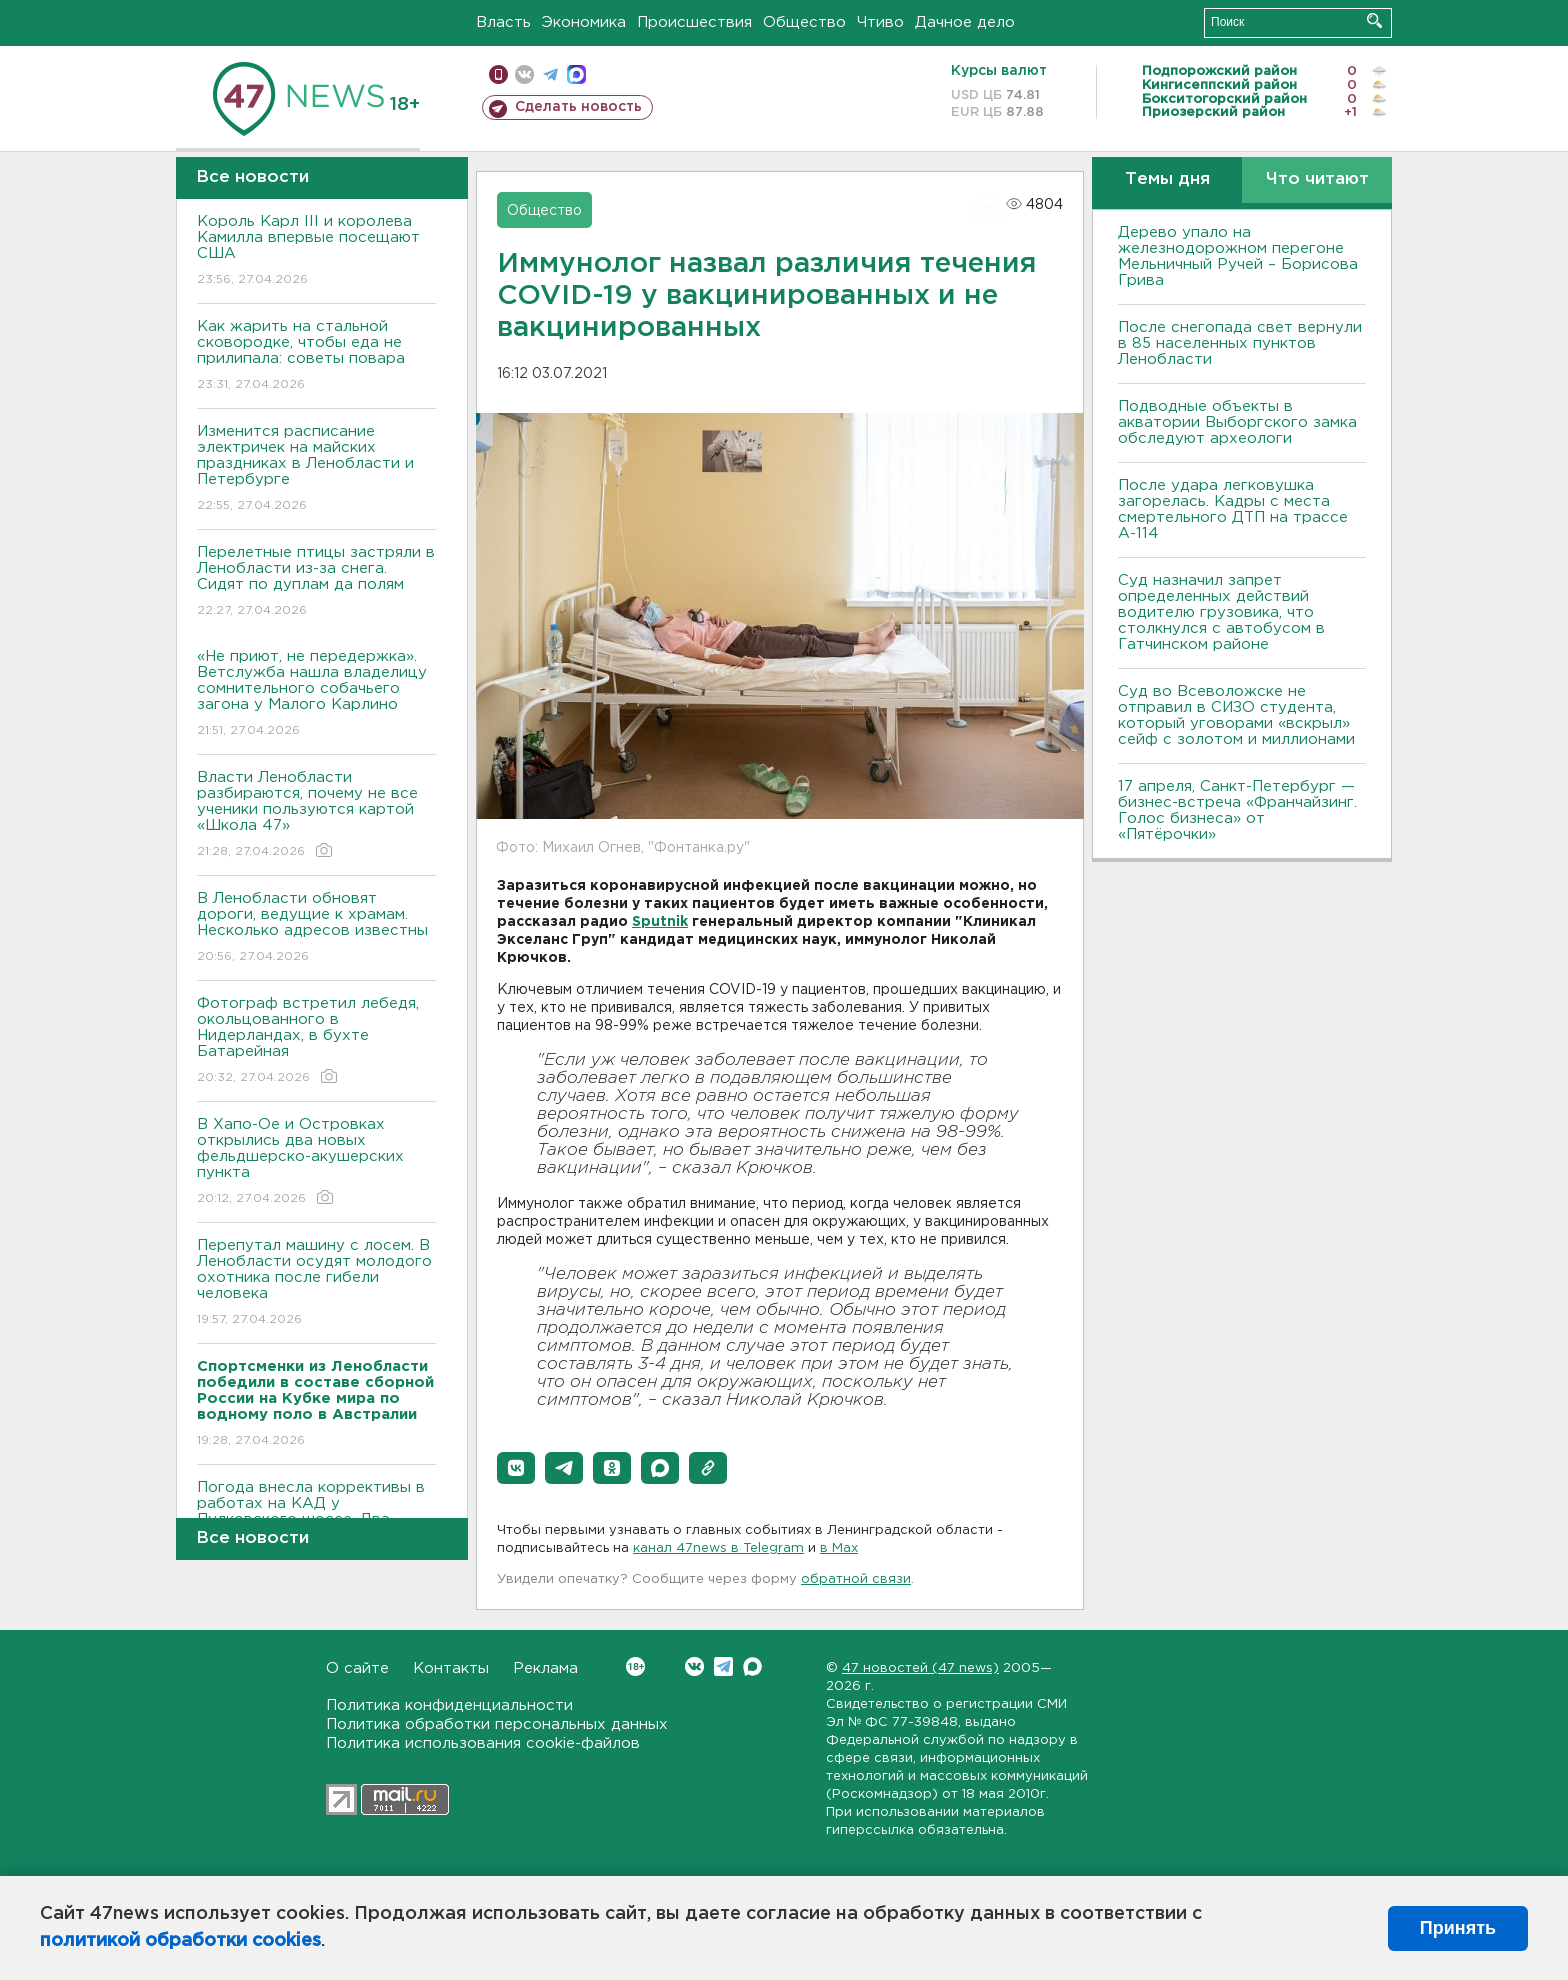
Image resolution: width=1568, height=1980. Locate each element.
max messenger (576, 74)
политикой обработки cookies (180, 1941)
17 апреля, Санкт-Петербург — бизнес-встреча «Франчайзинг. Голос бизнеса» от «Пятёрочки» (1237, 810)
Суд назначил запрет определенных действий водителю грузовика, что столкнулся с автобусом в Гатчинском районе (1221, 612)
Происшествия (694, 22)
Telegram (723, 1666)
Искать (1374, 20)
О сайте (357, 1668)
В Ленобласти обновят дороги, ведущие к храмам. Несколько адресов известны (316, 928)
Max (752, 1666)
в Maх (839, 1548)
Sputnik (660, 922)
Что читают (1317, 179)
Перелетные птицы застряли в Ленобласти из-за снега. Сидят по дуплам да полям (316, 582)
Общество (804, 22)
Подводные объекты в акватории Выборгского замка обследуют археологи (1237, 422)
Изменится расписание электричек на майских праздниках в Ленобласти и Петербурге (316, 469)
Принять (1458, 1928)
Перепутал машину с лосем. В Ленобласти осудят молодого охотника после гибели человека (316, 1283)
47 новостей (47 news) (920, 1668)
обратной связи (856, 1579)
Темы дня (1167, 179)
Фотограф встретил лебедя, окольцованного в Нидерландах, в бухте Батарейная (316, 1041)
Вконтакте (635, 1666)
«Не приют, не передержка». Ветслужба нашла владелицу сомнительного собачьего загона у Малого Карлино (316, 694)
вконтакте (524, 74)
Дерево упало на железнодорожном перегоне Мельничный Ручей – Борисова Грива (1238, 256)
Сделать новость (578, 107)
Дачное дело (965, 22)
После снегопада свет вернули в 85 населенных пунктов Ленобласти (1240, 343)
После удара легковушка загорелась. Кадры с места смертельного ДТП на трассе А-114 (1233, 509)
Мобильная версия (498, 74)
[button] (516, 1468)
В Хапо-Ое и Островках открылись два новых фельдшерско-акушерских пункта (316, 1162)
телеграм (550, 74)
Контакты (451, 1668)
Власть (503, 22)
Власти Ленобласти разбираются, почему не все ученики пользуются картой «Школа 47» (316, 815)
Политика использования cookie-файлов (483, 1743)
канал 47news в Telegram (718, 1548)
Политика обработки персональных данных (497, 1724)
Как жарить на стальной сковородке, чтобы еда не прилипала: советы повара (316, 356)
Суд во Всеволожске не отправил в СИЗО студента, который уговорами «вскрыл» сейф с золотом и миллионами (1236, 715)
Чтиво (880, 22)
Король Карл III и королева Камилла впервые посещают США (316, 251)
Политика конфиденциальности (449, 1705)
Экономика (584, 22)
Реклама (545, 1668)
